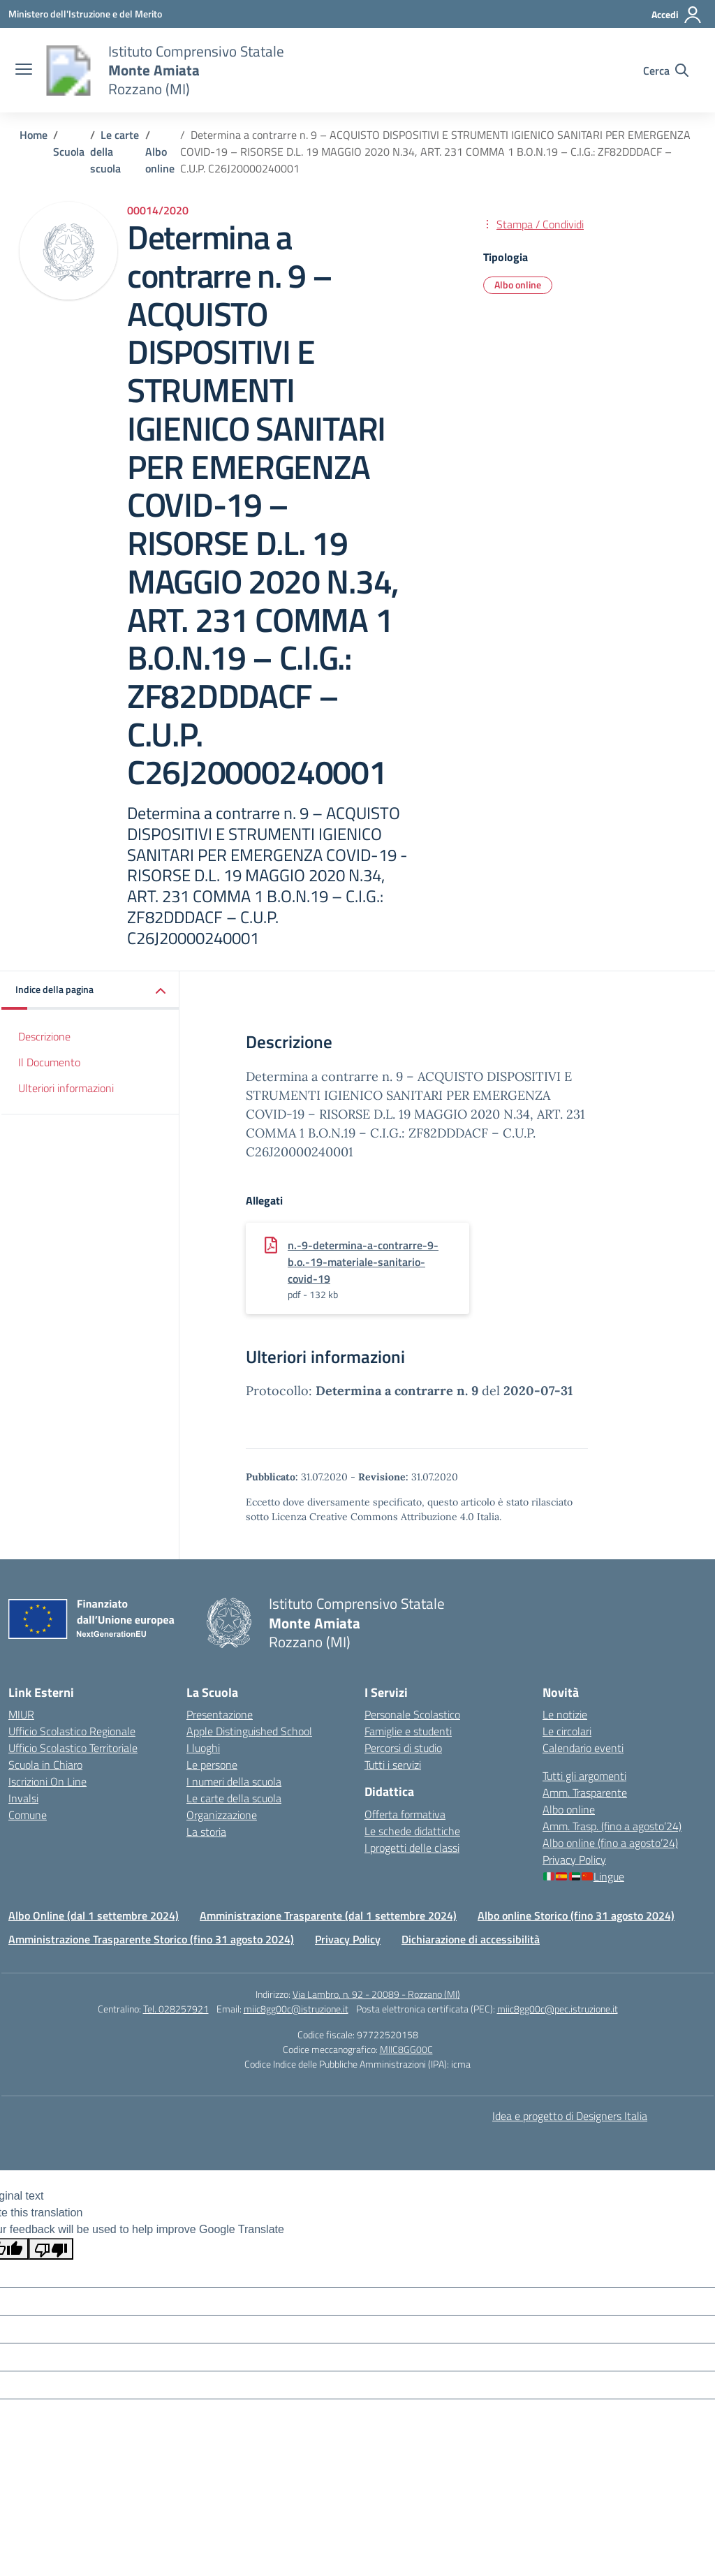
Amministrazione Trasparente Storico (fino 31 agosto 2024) (151, 1939)
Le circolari (567, 1731)
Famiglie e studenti (408, 1731)
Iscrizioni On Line (47, 1781)
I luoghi (203, 1747)
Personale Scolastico (412, 1714)
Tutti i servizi (392, 1764)
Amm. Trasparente (585, 1792)
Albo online (569, 1809)
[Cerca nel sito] (666, 70)
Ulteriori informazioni (66, 1088)
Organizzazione (221, 1814)
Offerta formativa (404, 1814)
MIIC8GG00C (406, 2049)
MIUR (21, 1714)
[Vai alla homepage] (68, 70)
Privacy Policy (574, 1859)
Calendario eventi (583, 1747)
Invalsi (23, 1798)
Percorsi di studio (403, 1747)
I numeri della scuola (233, 1781)
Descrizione (44, 1036)
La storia (206, 1831)
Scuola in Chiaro (45, 1764)
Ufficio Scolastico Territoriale (73, 1747)
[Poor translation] (51, 2249)
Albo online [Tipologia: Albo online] (517, 284)
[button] (90, 990)
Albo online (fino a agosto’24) (610, 1842)
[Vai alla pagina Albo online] (160, 160)
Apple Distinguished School (249, 1731)
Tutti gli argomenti (584, 1775)
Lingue (583, 1876)
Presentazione (219, 1714)
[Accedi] (677, 14)
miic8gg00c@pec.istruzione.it (557, 2008)
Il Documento (49, 1062)
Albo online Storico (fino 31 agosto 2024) (576, 1915)
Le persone (211, 1764)
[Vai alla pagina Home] (33, 134)
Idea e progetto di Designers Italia (569, 2115)
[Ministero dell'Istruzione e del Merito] (85, 13)
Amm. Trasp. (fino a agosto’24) (612, 1826)
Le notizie (565, 1714)
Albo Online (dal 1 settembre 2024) (93, 1915)
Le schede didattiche (412, 1831)
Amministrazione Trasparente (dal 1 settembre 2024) (328, 1915)
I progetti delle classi (411, 1847)
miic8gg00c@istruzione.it (296, 2008)
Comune (27, 1814)
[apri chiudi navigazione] (23, 70)
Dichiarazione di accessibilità (470, 1939)
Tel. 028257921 (176, 2008)
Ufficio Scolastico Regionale (71, 1731)
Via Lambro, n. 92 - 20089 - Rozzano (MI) (376, 1994)
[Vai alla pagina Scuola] (68, 151)
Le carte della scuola (233, 1798)
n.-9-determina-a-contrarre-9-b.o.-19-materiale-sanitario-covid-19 (363, 1262)
